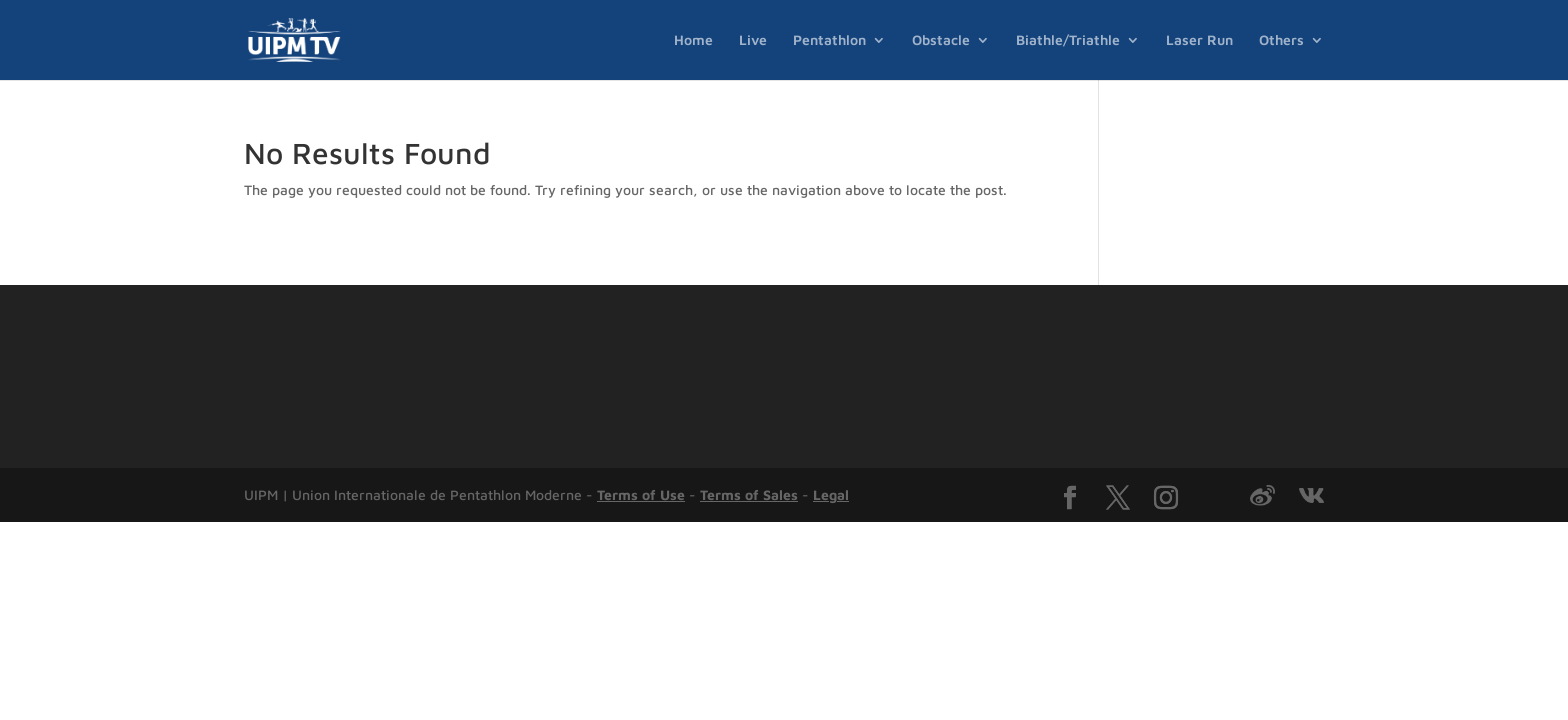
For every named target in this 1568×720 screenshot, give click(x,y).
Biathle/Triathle (1068, 40)
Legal (831, 494)
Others (1281, 40)
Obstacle (941, 40)
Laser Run (1199, 40)
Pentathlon (829, 40)
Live (753, 40)
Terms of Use (641, 494)
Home (693, 40)
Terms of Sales (749, 494)
